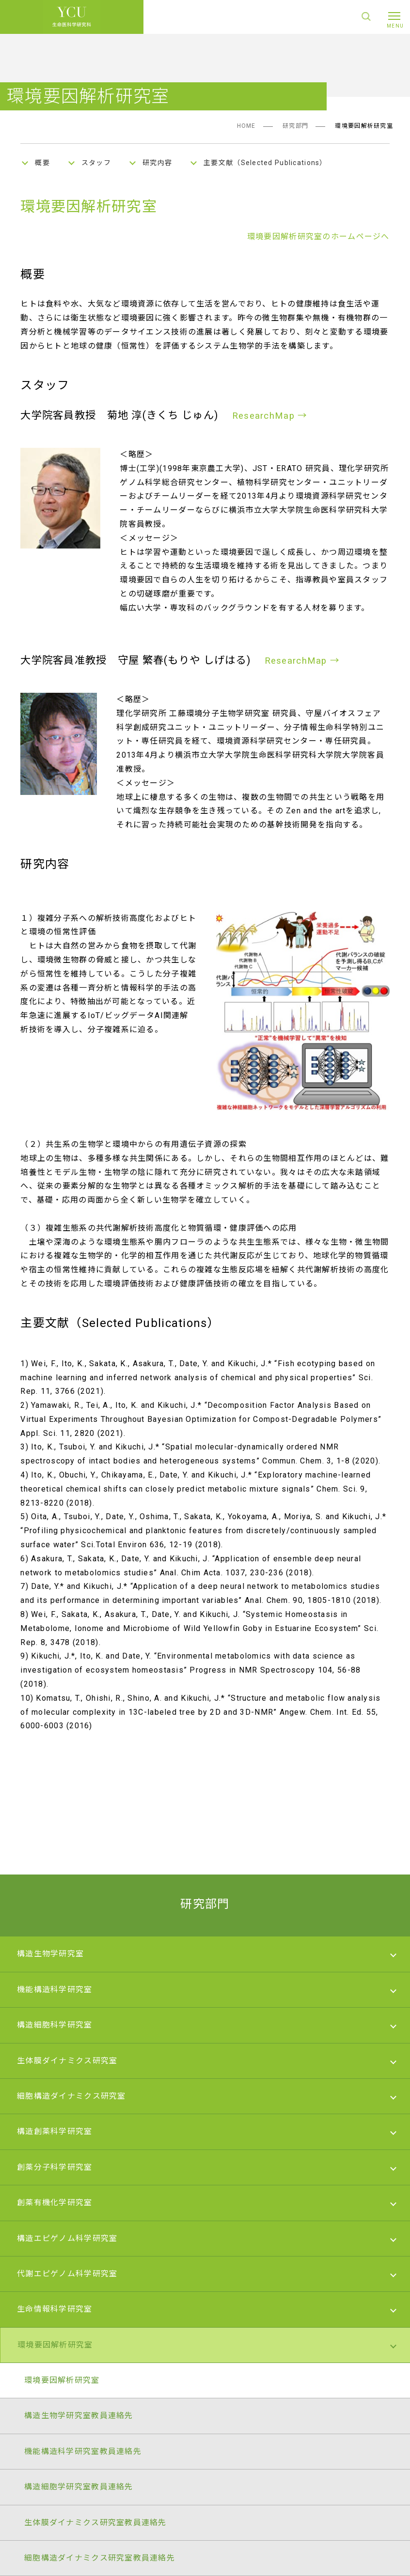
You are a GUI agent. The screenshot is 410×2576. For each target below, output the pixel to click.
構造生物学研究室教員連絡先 (78, 2415)
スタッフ (96, 163)
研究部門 (295, 125)
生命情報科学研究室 (55, 2309)
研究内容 (157, 163)
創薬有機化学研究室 (55, 2202)
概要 (42, 163)
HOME (246, 125)
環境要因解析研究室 (55, 2344)
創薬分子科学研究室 (55, 2167)
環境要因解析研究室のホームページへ (318, 236)
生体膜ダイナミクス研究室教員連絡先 (95, 2522)
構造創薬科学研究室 (55, 2131)
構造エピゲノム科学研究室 (67, 2238)
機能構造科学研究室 (55, 1989)
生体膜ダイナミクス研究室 (67, 2060)
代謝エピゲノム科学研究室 (67, 2273)
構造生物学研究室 (50, 1953)
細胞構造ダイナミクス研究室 (71, 2096)
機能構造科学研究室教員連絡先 (83, 2451)
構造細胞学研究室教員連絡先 (78, 2486)
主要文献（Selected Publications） (265, 163)
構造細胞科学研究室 (55, 2024)
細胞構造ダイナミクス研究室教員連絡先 (99, 2557)
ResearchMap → (270, 416)
